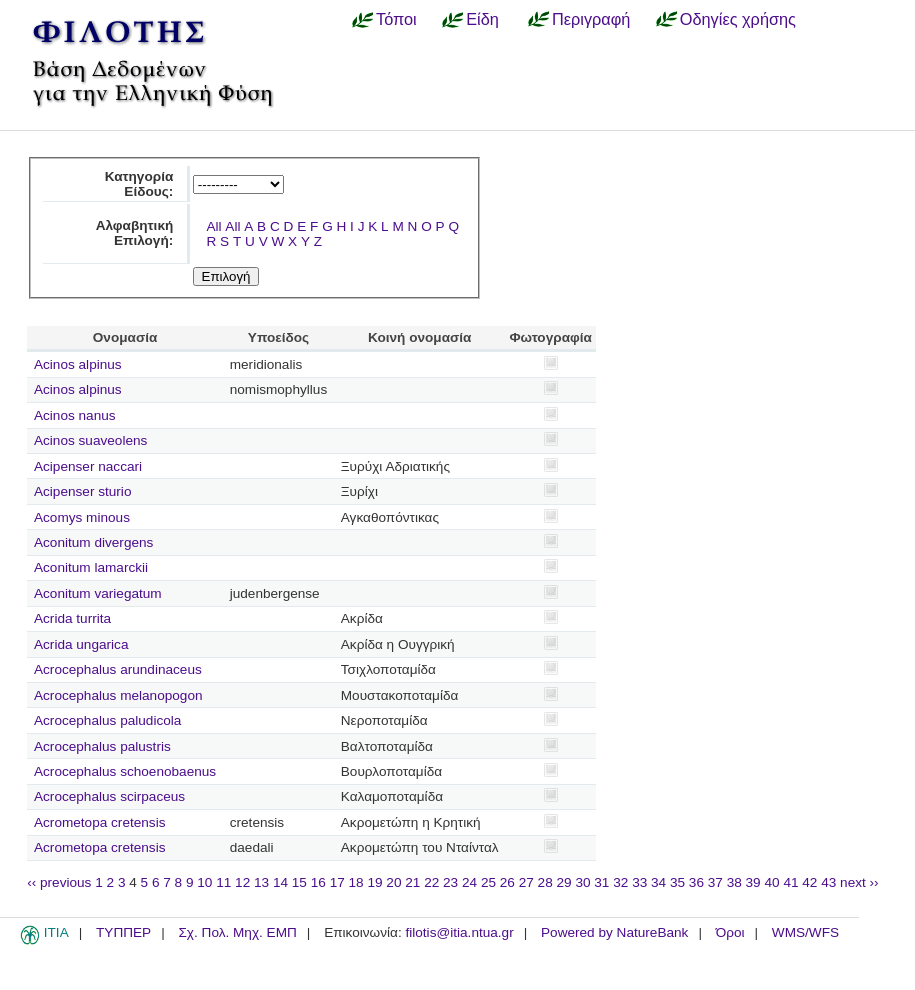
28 (545, 882)
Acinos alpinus (78, 364)
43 (828, 882)
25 (488, 882)
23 (450, 882)
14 (280, 882)
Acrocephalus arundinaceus (118, 669)
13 (261, 882)
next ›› (859, 882)
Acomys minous (82, 517)
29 (564, 882)
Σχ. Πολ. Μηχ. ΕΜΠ (237, 932)
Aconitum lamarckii (91, 567)
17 (337, 882)
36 (696, 882)
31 (601, 882)
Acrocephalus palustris (102, 746)
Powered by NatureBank (614, 932)
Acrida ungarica (81, 644)
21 (412, 882)
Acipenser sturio (82, 491)
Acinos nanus (75, 415)
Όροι (730, 932)
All (213, 226)
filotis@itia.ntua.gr (459, 932)
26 (507, 882)
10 (204, 882)
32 (620, 882)
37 (715, 882)
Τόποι (396, 19)
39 (753, 882)
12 (242, 882)
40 (771, 882)
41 (790, 882)
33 (639, 882)
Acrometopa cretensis (99, 822)
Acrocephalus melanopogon (118, 695)
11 (223, 882)
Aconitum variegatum (98, 593)
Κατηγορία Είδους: (139, 184)
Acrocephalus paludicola (107, 720)
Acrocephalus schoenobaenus (125, 771)
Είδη (482, 19)
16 (318, 882)
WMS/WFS (805, 932)
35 (677, 882)
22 (431, 882)
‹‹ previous (59, 882)
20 (393, 882)
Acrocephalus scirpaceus (109, 796)
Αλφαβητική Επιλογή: (135, 233)
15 (299, 882)
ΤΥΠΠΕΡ (123, 932)
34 (658, 882)
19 (374, 882)
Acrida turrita (72, 618)
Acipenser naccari (88, 466)
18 (356, 882)
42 (809, 882)
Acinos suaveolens (90, 440)
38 (734, 882)
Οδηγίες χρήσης (738, 19)
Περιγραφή (591, 19)
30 (582, 882)
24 (469, 882)
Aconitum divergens (93, 542)
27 (526, 882)
